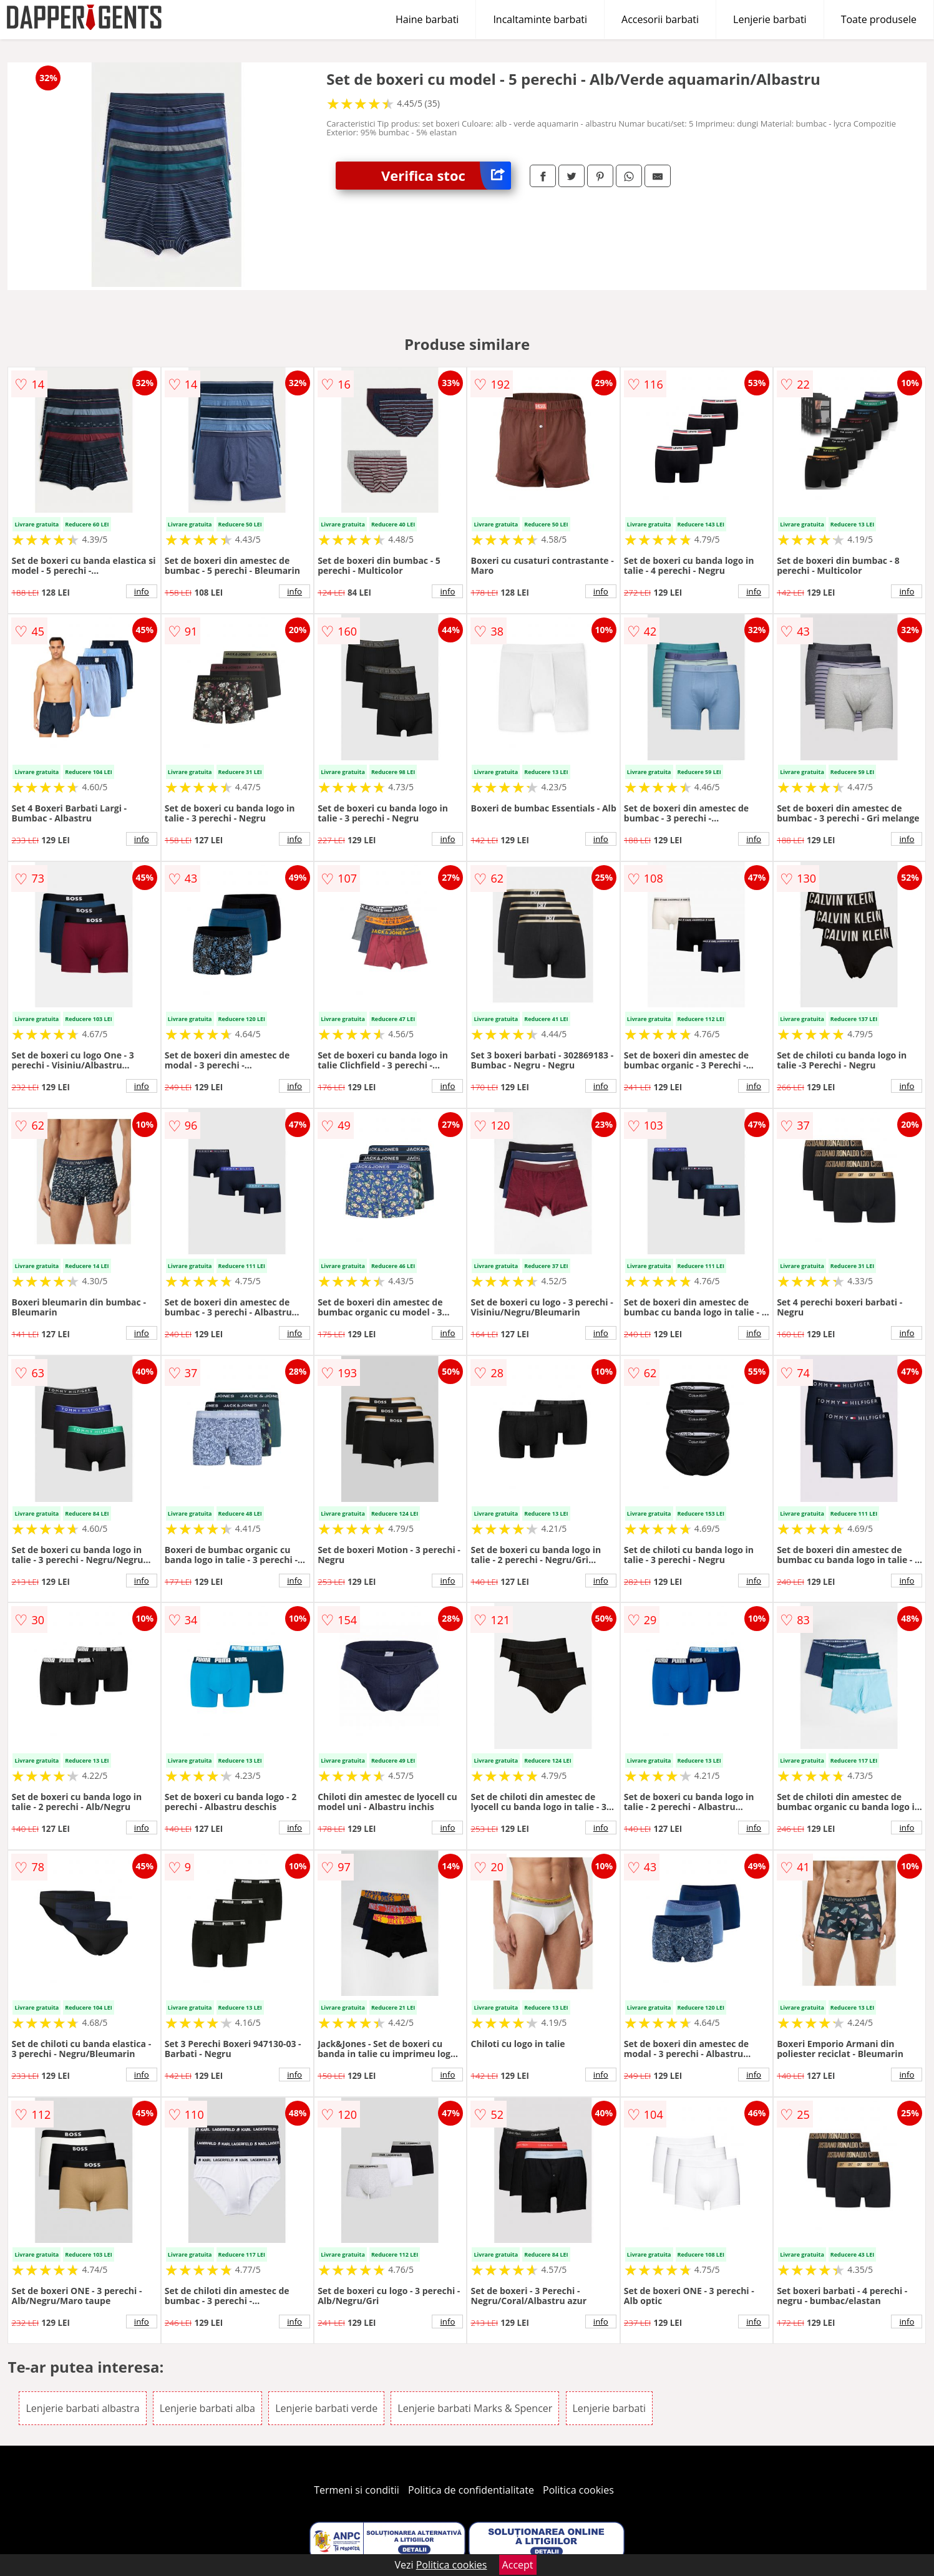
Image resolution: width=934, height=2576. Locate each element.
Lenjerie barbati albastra (82, 2408)
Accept (517, 2565)
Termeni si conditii (356, 2490)
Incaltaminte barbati (540, 19)
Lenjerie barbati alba (207, 2408)
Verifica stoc (446, 176)
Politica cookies (578, 2490)
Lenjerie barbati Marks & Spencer (474, 2408)
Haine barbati (427, 19)
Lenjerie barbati (770, 19)
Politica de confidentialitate (471, 2490)
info (141, 591)
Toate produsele (879, 19)
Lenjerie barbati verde (326, 2408)
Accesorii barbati (660, 19)
